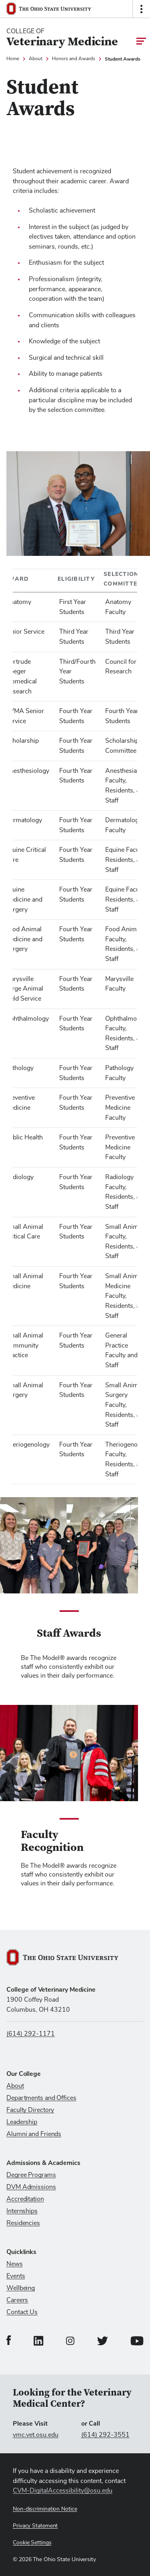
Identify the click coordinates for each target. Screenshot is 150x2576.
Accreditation (25, 2199)
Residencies (23, 2223)
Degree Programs (31, 2175)
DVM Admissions (31, 2187)
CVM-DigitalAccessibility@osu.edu (62, 2490)
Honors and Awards (73, 59)
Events (15, 2276)
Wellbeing (20, 2288)
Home (12, 59)
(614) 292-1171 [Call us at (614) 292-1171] (30, 2034)
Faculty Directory (30, 2110)
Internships (22, 2211)
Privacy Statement (35, 2526)
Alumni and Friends (33, 2134)
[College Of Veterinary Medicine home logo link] (62, 37)
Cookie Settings (32, 2543)
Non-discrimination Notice (45, 2509)
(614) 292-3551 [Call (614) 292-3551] (105, 2435)
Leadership (21, 2122)
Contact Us (22, 2312)
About (35, 59)
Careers (17, 2300)
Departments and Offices (41, 2098)
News (14, 2264)
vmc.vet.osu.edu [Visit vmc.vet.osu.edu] (35, 2435)
